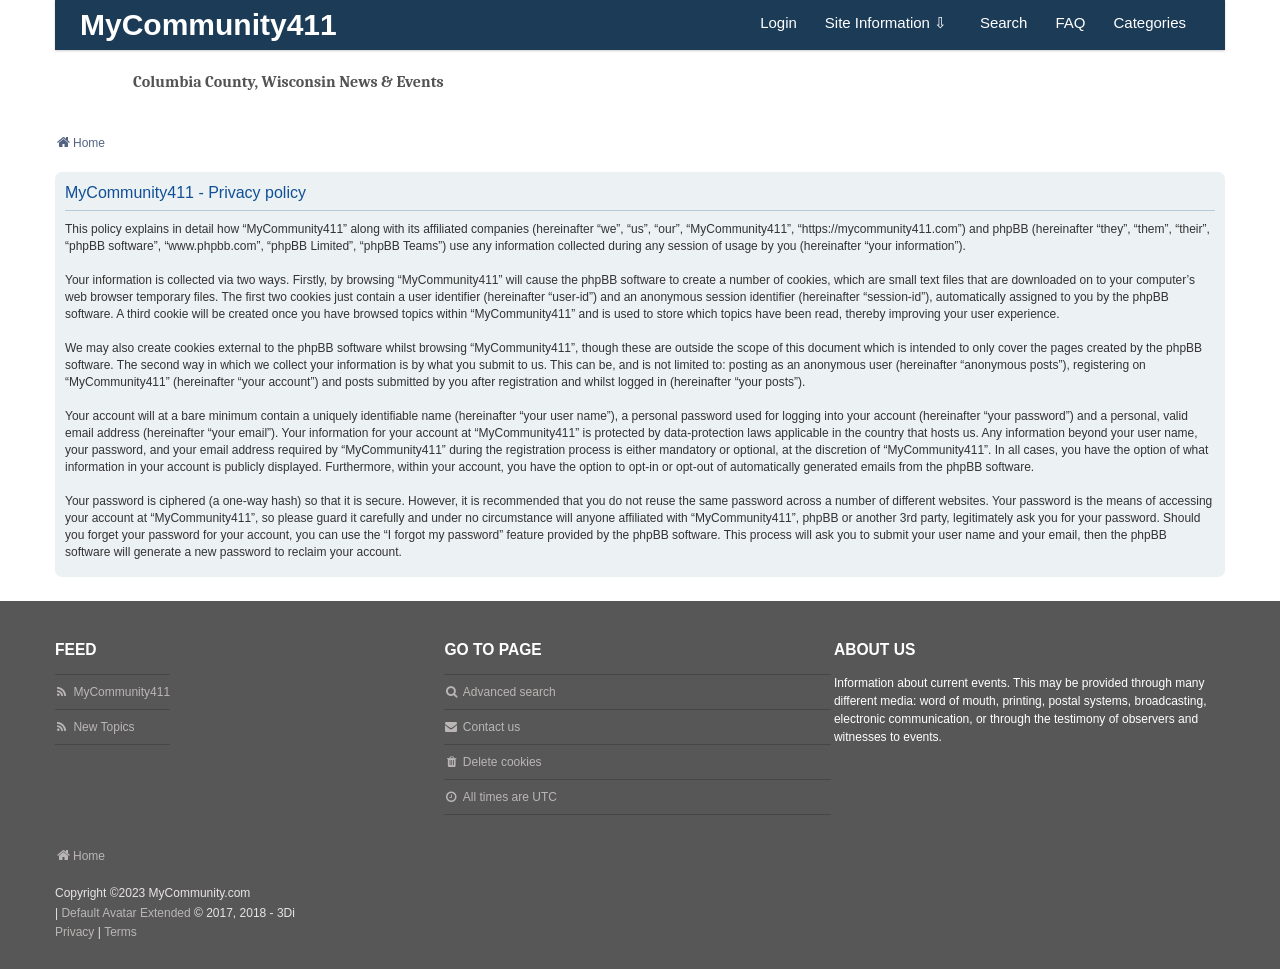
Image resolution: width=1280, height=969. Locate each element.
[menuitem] (74, 933)
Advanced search (509, 692)
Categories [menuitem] (1149, 22)
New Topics (103, 727)
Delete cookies (502, 762)
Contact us (491, 727)
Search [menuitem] (1004, 22)
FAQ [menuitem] (1070, 22)
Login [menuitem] (778, 22)
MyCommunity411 (208, 24)
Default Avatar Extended (125, 913)
